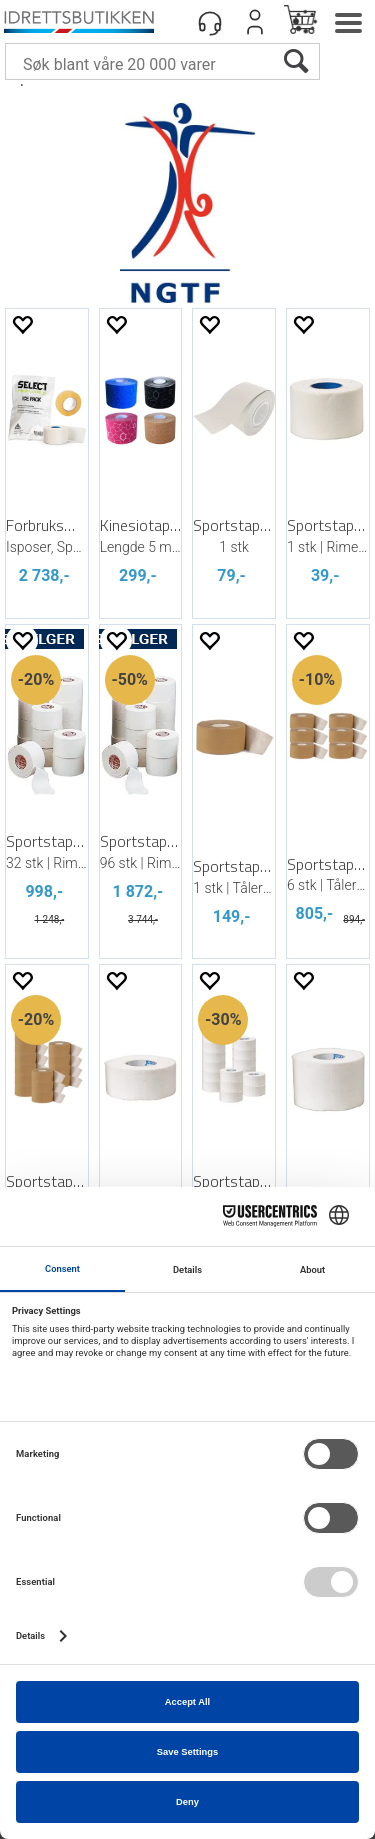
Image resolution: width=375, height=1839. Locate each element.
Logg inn (255, 22)
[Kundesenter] (210, 22)
